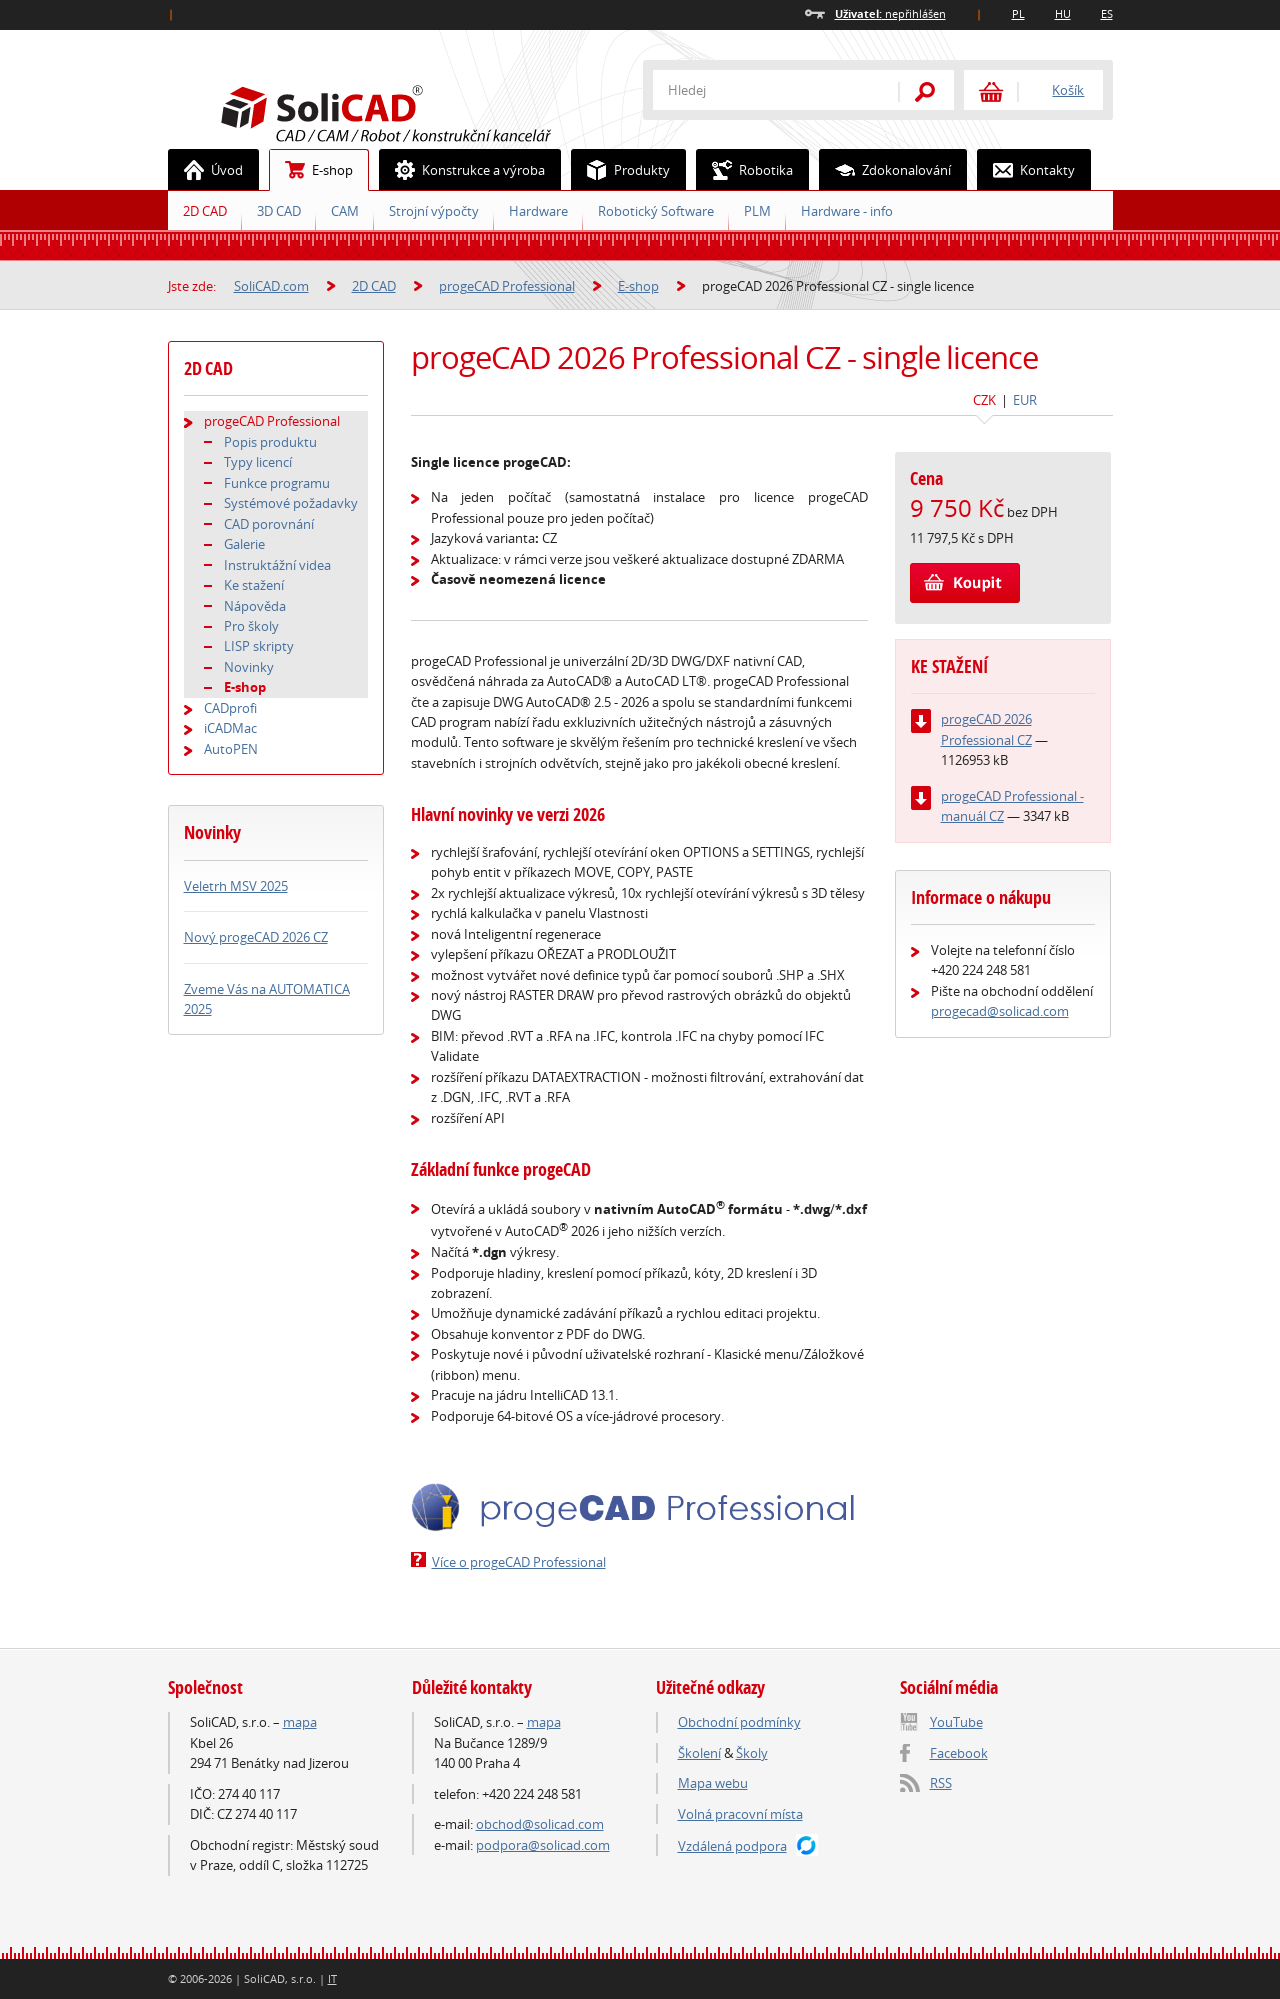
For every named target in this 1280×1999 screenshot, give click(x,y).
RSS (941, 1783)
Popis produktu (270, 442)
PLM (757, 211)
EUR (1025, 400)
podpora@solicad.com (543, 1845)
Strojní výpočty (434, 211)
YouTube (956, 1722)
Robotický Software (656, 211)
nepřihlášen (890, 13)
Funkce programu (277, 483)
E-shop (311, 170)
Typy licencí (258, 462)
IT (332, 1978)
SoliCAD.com (418, 111)
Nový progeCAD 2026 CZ (256, 937)
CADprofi (230, 708)
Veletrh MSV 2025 (236, 886)
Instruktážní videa (277, 565)
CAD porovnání (269, 524)
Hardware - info (847, 211)
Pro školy (251, 626)
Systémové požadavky (291, 503)
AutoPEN (231, 749)
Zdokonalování (885, 170)
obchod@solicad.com (540, 1824)
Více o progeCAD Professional (519, 1562)
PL (1018, 13)
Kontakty (1026, 170)
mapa (300, 1722)
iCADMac (230, 728)
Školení (699, 1753)
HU (1063, 13)
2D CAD (205, 211)
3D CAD (279, 211)
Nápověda (255, 606)
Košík (1068, 90)
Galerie (244, 544)
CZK (984, 400)
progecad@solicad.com (1000, 1011)
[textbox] (763, 90)
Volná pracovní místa (740, 1814)
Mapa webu (713, 1783)
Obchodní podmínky (739, 1722)
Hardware (538, 211)
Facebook (959, 1753)
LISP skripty (259, 646)
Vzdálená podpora (732, 1846)
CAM (345, 211)
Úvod (206, 170)
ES (1107, 13)
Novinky (249, 667)
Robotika (745, 170)
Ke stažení (254, 585)
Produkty (621, 170)
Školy (752, 1753)
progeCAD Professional (507, 286)
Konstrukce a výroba (462, 170)
